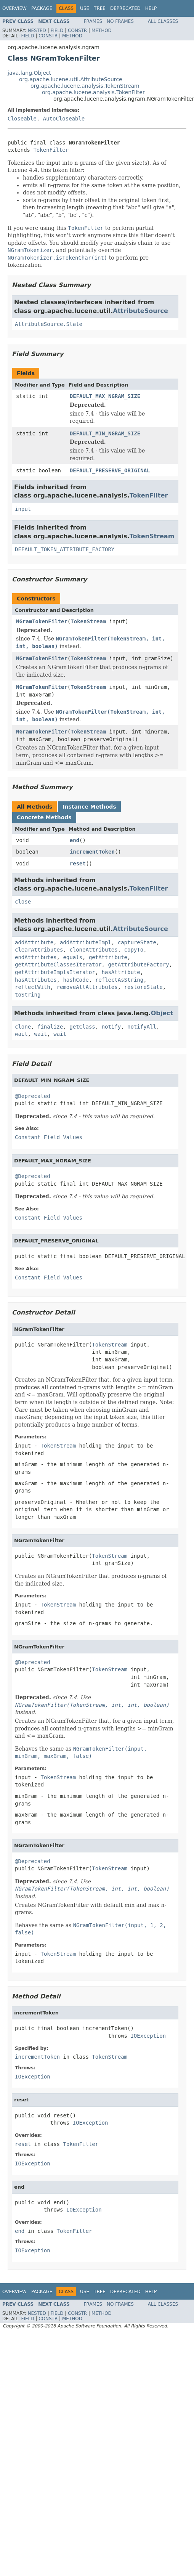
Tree (100, 8)
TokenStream (152, 536)
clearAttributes (39, 950)
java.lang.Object (29, 73)
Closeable (22, 119)
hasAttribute (121, 972)
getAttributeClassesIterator (58, 964)
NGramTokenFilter (41, 621)
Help (151, 8)
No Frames (120, 21)
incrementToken (92, 852)
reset (78, 863)
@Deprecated (32, 1096)
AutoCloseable (64, 119)
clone (23, 1027)
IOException (148, 2036)
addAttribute (34, 942)
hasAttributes (36, 980)
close (23, 902)
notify (111, 1027)
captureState (137, 942)
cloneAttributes (93, 950)
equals (72, 957)
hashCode (75, 980)
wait (21, 1034)
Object (162, 1013)
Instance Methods (89, 807)
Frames (93, 21)
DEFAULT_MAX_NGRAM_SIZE (105, 396)
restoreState (143, 987)
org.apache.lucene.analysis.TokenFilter (93, 92)
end (74, 840)
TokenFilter (51, 150)
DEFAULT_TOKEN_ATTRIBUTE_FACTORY (64, 549)
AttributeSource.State (48, 324)
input (23, 509)
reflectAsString (119, 980)
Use (84, 8)
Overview (14, 8)
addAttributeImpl (85, 942)
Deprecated (125, 8)
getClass (82, 1027)
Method (101, 30)
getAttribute (108, 957)
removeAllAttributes (87, 987)
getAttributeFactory (138, 964)
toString (27, 995)
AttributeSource (140, 311)
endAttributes (36, 957)
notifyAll (141, 1027)
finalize (50, 1027)
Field (56, 30)
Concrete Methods (44, 817)
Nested (36, 30)
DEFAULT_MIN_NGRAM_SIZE (105, 433)
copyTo (134, 950)
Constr (77, 30)
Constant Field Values (48, 1137)
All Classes (163, 21)
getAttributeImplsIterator (55, 972)
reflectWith (32, 987)
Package (41, 8)
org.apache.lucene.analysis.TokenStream (84, 86)
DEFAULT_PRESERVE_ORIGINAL (110, 470)
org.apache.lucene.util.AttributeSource (70, 79)
